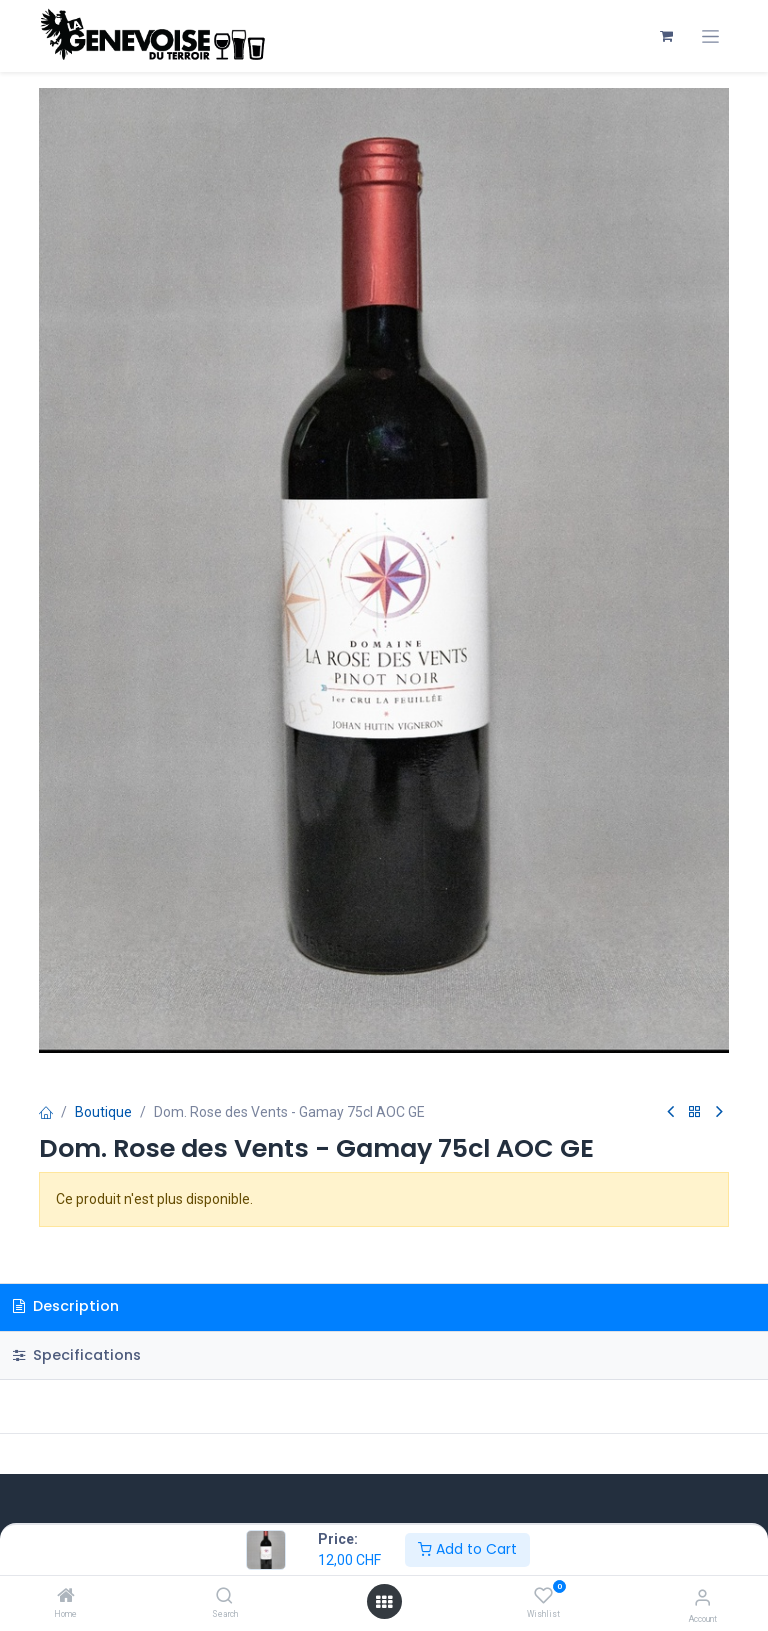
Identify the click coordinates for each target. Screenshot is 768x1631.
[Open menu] (384, 1602)
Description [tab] (66, 1306)
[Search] (224, 1597)
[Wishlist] (543, 1596)
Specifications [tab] (77, 1355)
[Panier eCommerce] (666, 36)
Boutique (103, 1112)
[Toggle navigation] (710, 36)
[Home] (66, 1597)
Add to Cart (467, 1549)
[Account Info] (702, 1597)
